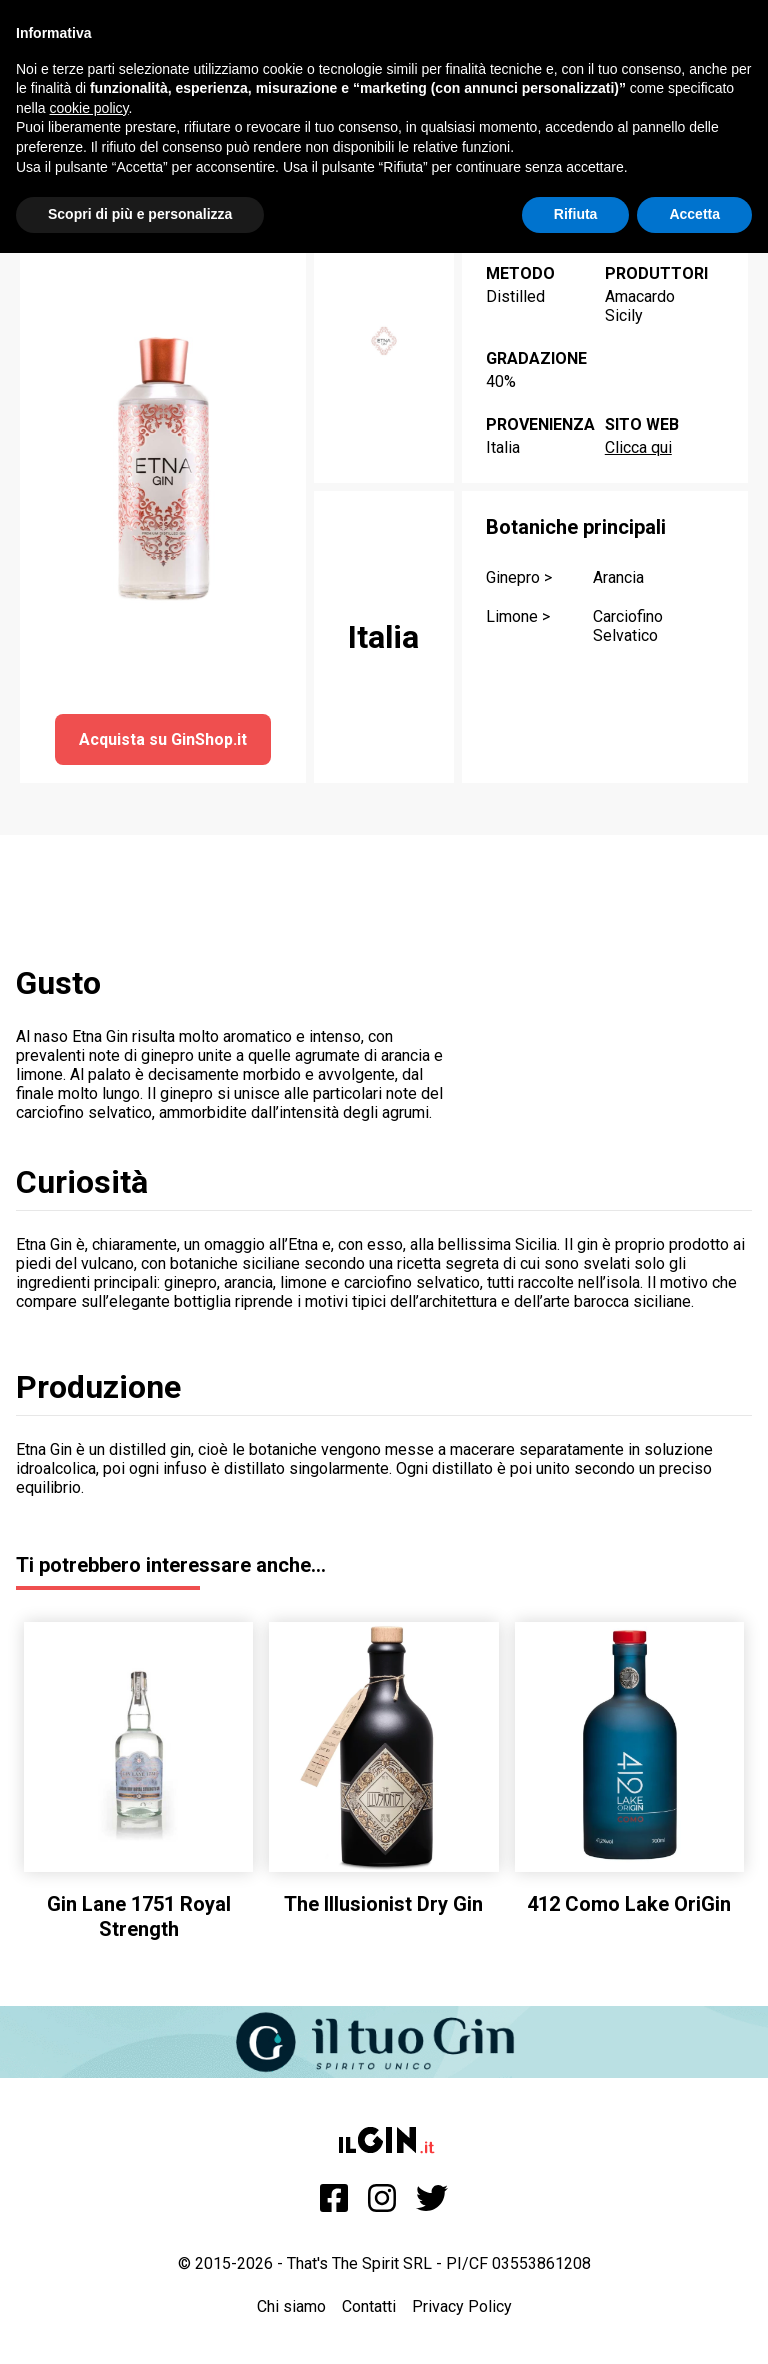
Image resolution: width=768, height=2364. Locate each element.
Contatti (369, 2306)
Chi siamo (291, 2306)
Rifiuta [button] (576, 214)
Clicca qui (638, 447)
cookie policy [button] (88, 108)
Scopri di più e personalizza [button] (140, 214)
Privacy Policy (462, 2306)
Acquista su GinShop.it (163, 739)
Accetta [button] (694, 214)
